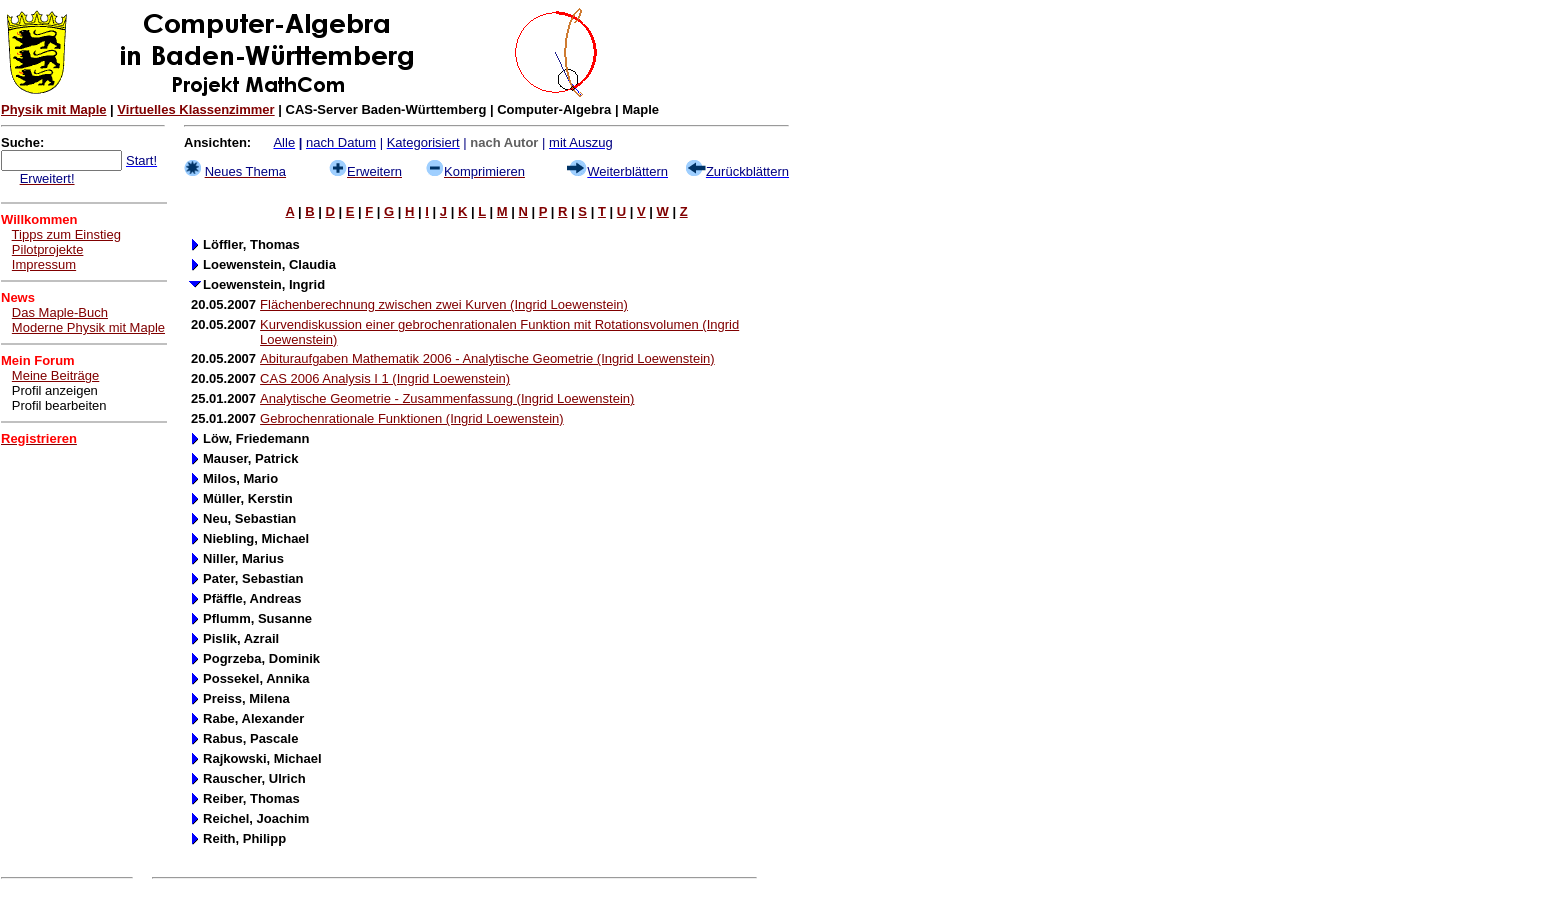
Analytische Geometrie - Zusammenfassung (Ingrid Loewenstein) (447, 398)
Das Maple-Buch (60, 312)
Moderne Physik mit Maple (88, 327)
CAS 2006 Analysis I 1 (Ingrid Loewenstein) (385, 378)
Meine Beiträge (55, 375)
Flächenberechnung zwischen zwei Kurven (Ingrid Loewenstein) (444, 304)
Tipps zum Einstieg (66, 234)
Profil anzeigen (55, 390)
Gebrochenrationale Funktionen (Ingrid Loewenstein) (412, 418)
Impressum (44, 264)
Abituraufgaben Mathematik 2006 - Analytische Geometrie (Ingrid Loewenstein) (487, 358)
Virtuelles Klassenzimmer (195, 109)
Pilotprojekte (48, 249)
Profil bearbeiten (59, 405)
